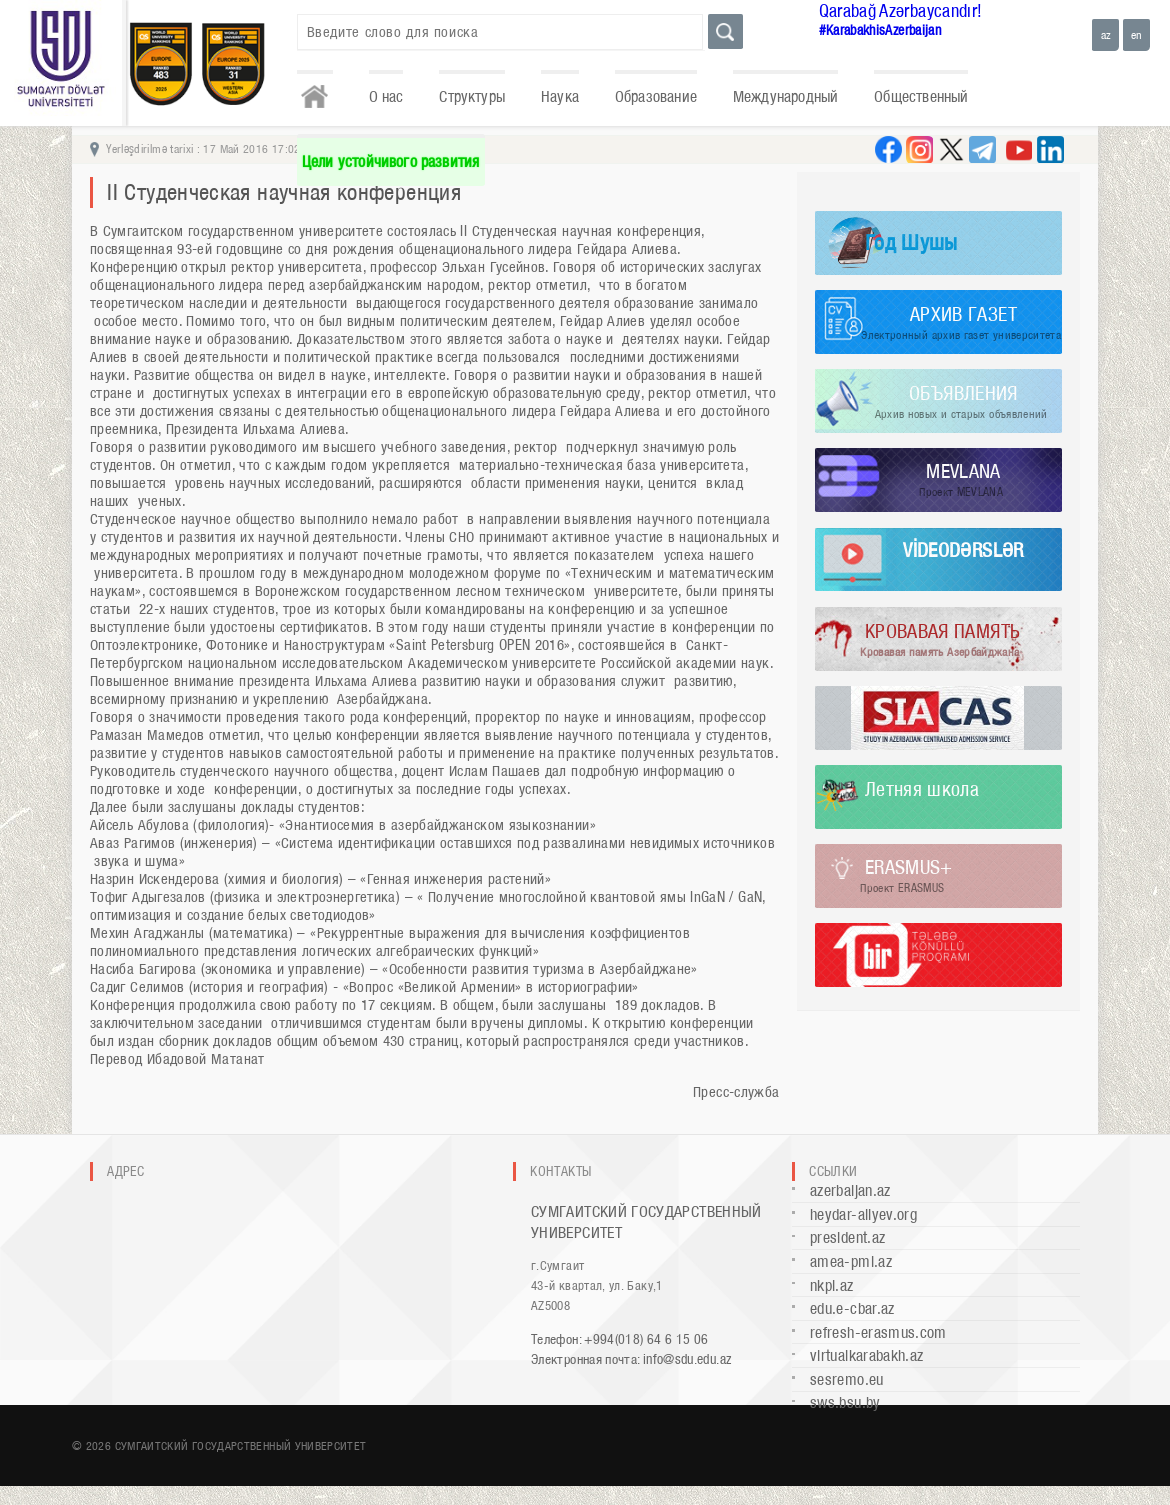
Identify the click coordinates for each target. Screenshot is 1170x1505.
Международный (785, 96)
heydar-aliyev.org (863, 1214)
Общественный (921, 96)
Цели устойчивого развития (391, 161)
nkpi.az (832, 1285)
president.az (847, 1237)
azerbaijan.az (850, 1190)
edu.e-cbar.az (852, 1308)
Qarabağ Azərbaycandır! (901, 10)
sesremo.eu (847, 1379)
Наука (560, 96)
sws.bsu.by (845, 1402)
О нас (386, 96)
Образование (656, 96)
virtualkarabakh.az (866, 1355)
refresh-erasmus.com (878, 1332)
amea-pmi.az (851, 1261)
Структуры (472, 96)
